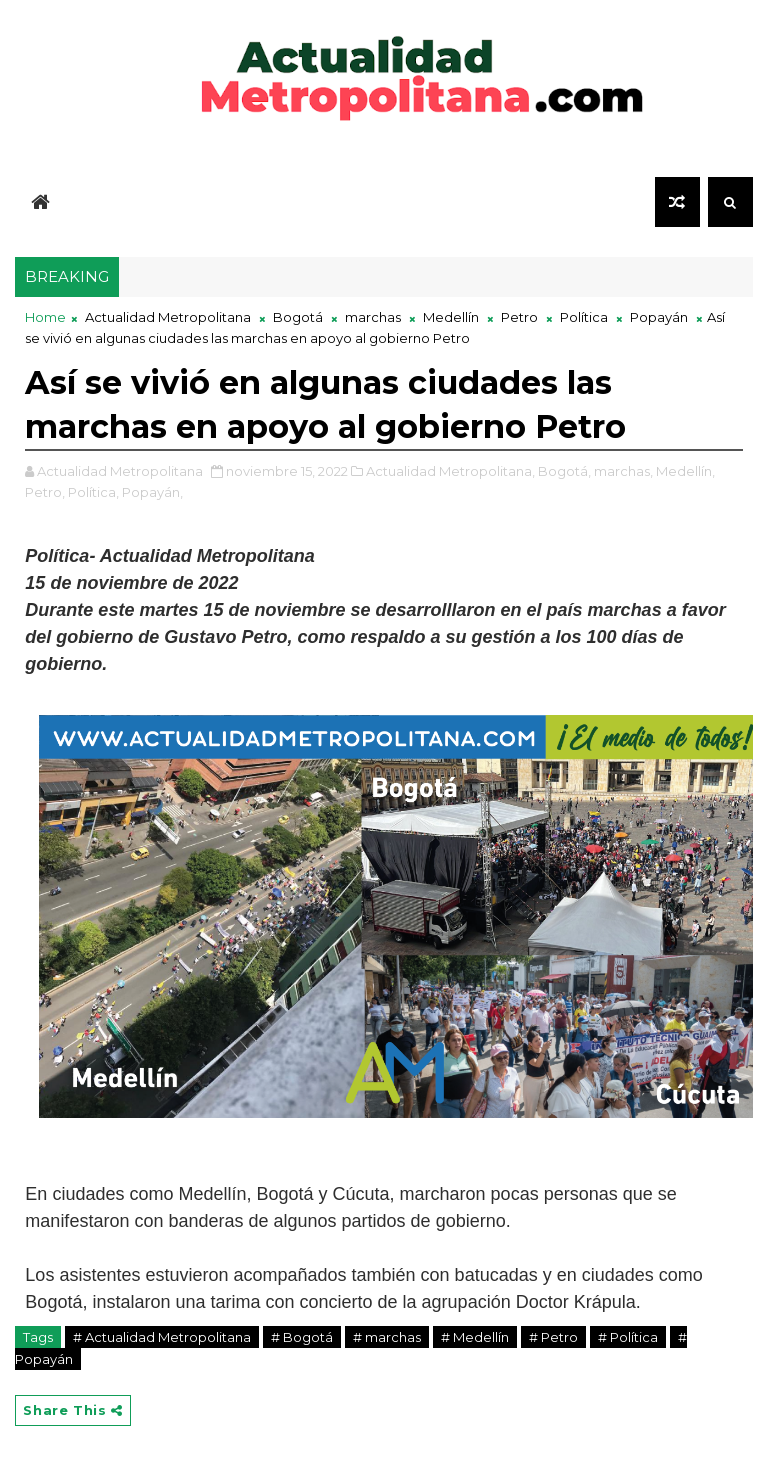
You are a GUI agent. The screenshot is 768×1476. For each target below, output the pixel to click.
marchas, (623, 471)
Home (45, 317)
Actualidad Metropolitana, (450, 471)
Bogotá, (564, 471)
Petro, (45, 492)
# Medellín (475, 1337)
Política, (93, 492)
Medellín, (685, 471)
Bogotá (298, 317)
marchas (373, 317)
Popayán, (152, 492)
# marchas (387, 1337)
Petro (519, 317)
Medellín (451, 317)
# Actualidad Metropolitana (162, 1337)
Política (584, 317)
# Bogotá (302, 1337)
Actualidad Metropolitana (168, 317)
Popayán (659, 317)
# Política (628, 1337)
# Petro (553, 1337)
